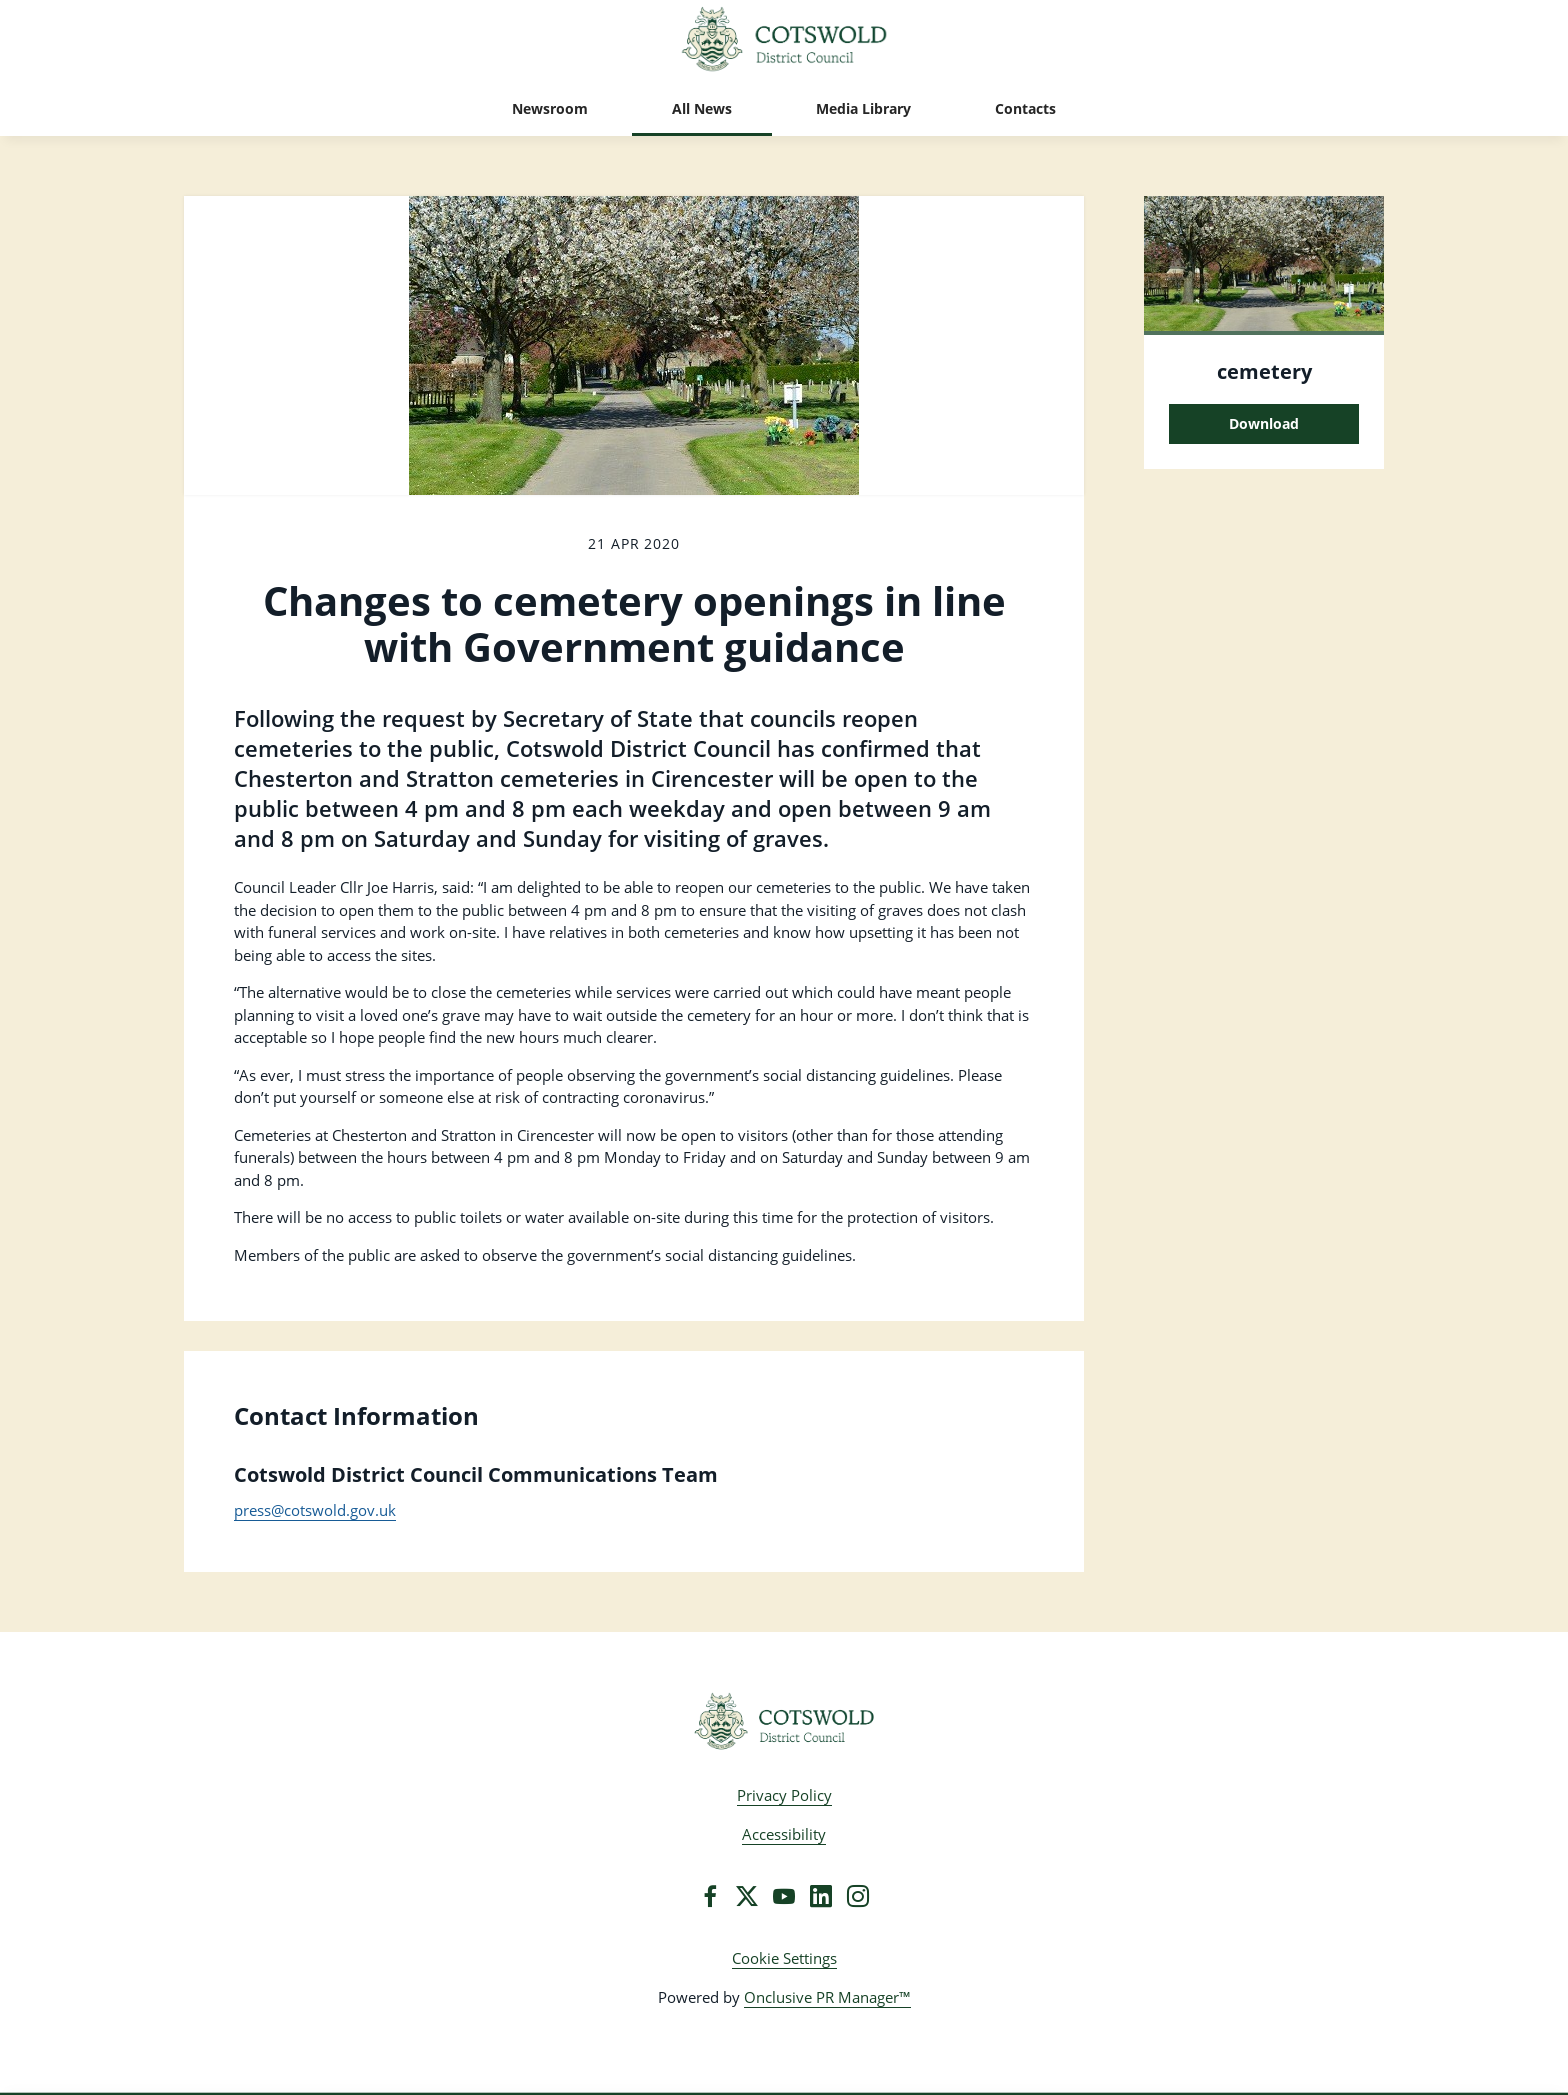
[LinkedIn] (821, 1896)
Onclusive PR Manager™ (827, 1997)
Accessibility (784, 1834)
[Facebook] (710, 1896)
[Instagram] (858, 1896)
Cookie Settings (784, 1958)
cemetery (1264, 371)
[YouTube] (784, 1896)
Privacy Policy (784, 1795)
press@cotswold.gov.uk (315, 1510)
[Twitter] (747, 1896)
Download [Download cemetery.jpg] (1264, 423)
